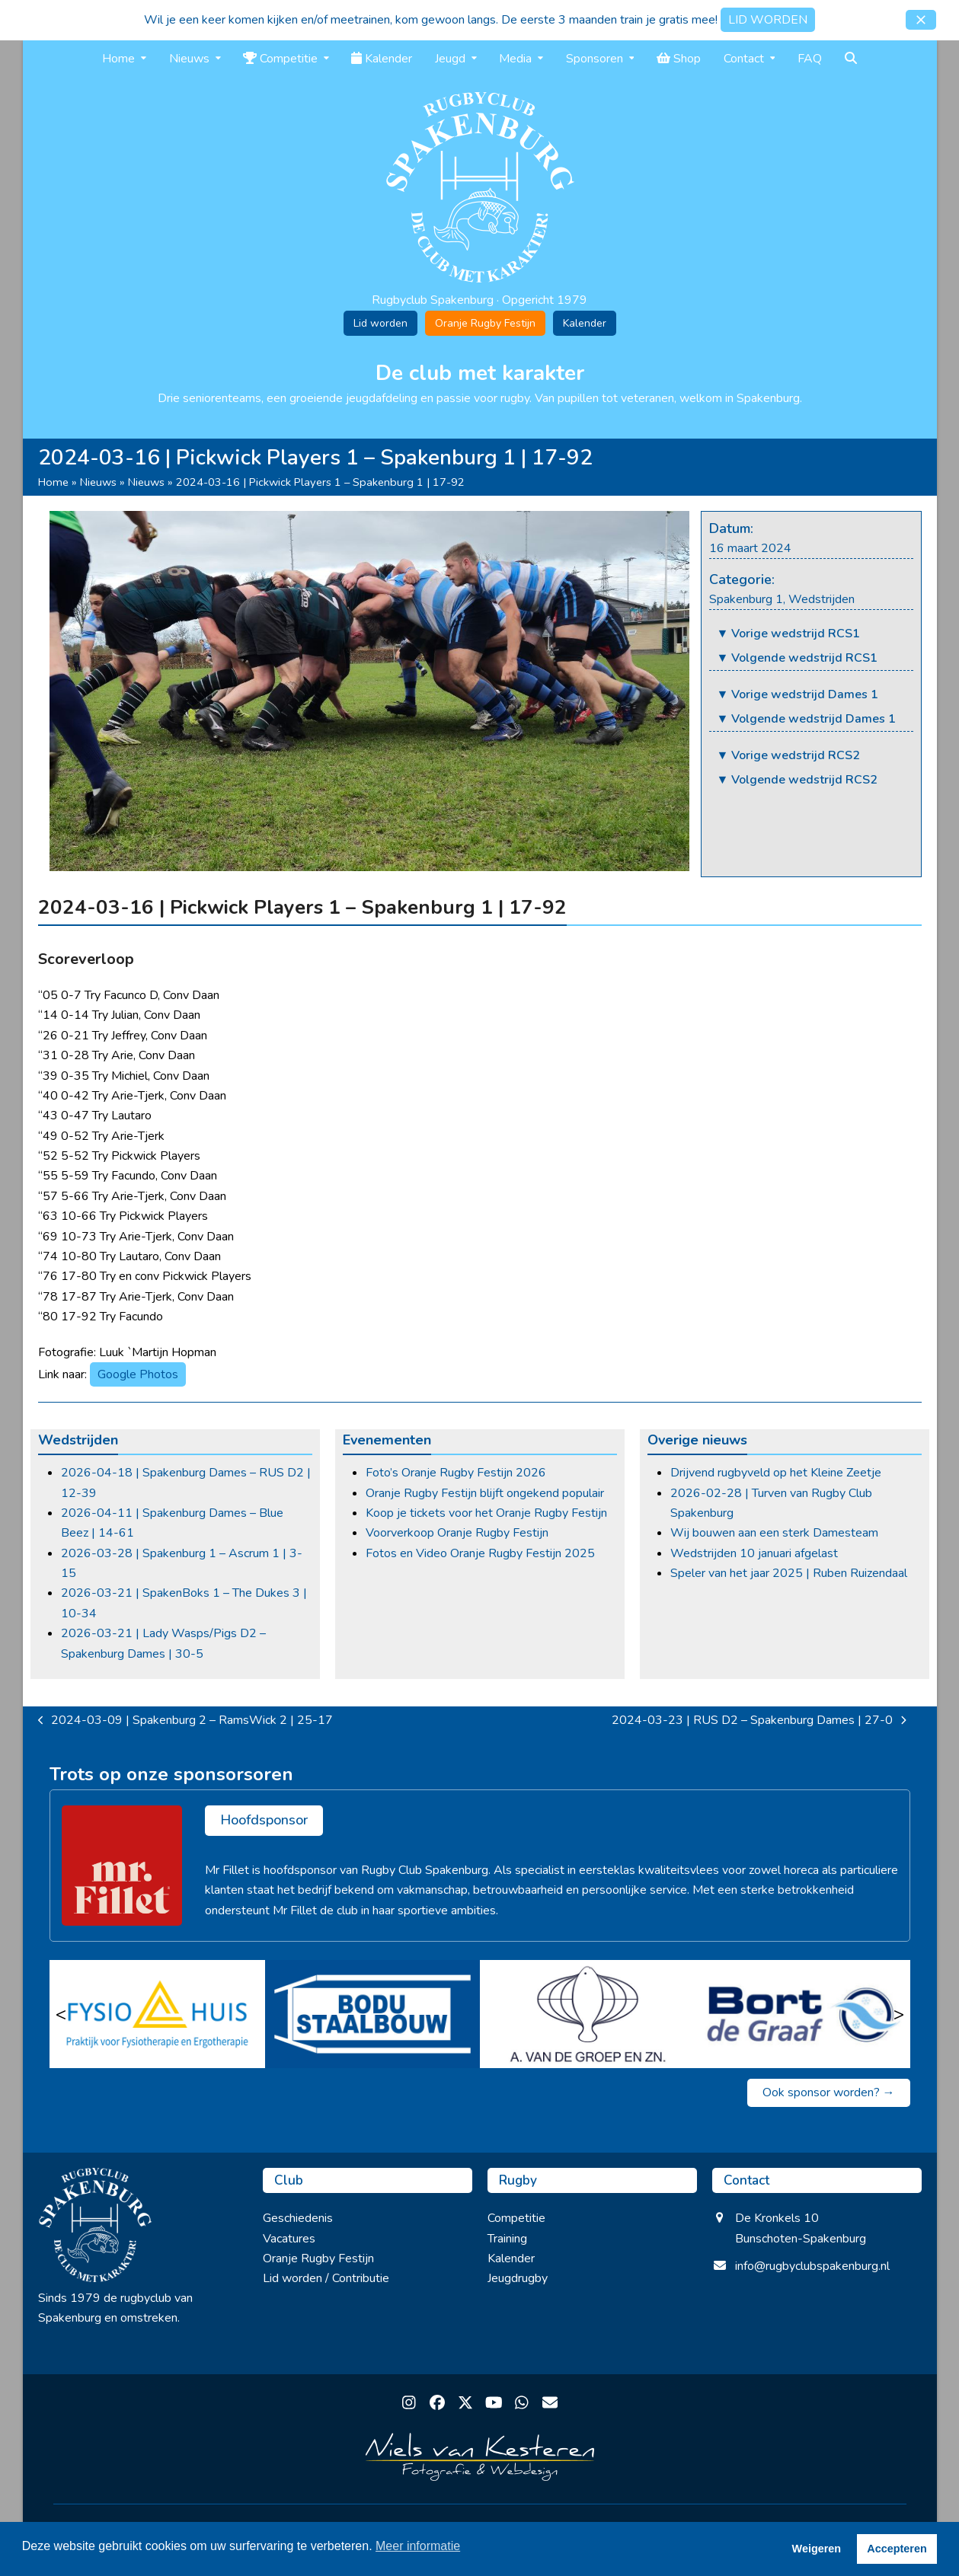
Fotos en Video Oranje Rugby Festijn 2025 (480, 1553)
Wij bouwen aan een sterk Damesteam (774, 1532)
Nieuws (98, 482)
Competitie (516, 2218)
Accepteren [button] (896, 2548)
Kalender (584, 323)
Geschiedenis (298, 2218)
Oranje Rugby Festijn (485, 323)
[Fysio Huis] (157, 2014)
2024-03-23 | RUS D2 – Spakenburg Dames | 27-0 (759, 1721)
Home (53, 482)
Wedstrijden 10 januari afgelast (754, 1553)
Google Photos (137, 1374)
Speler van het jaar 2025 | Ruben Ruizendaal (788, 1573)
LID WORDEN (767, 19)
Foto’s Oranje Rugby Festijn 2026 (456, 1472)
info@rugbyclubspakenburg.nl (812, 2266)
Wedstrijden (821, 599)
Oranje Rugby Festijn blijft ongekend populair (485, 1493)
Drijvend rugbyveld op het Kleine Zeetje (775, 1472)
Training (507, 2238)
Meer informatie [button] (418, 2545)
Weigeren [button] (817, 2548)
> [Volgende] (898, 2014)
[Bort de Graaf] (802, 2014)
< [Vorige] (61, 2014)
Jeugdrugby (517, 2278)
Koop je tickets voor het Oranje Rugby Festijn (486, 1513)
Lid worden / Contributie (326, 2278)
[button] (921, 20)
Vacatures (289, 2238)
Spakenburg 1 (746, 599)
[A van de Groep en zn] (587, 2014)
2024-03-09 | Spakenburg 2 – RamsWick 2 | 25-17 (186, 1721)
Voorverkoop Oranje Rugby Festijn (457, 1532)
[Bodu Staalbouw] (372, 2014)
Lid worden (380, 323)
